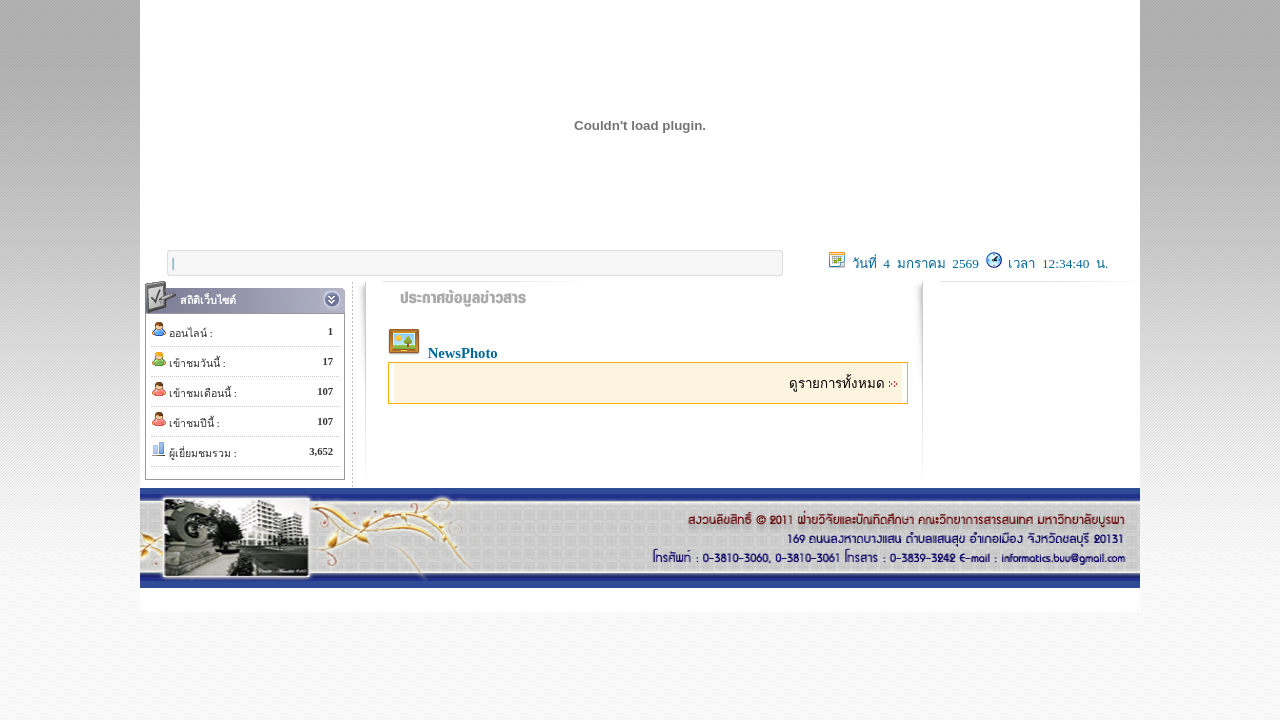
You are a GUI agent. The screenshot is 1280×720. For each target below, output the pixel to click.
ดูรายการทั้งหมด (843, 383)
